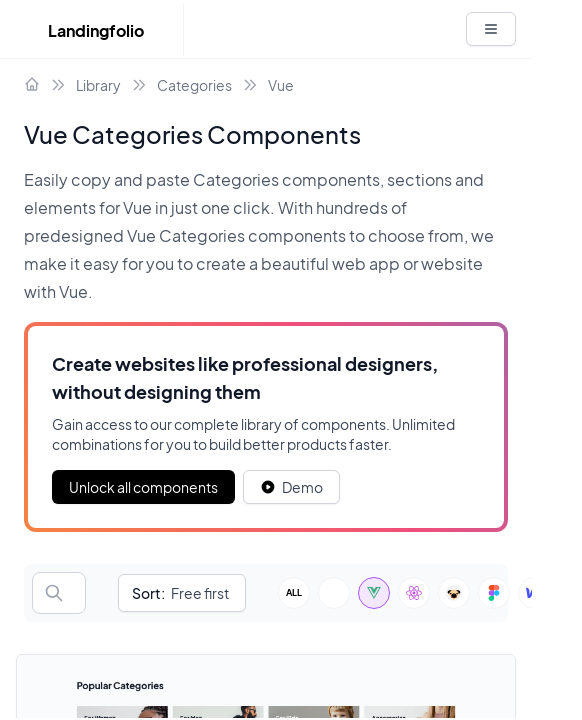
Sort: (148, 593)
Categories (194, 85)
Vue (281, 85)
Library (98, 85)
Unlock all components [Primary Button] (143, 487)
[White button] (491, 29)
